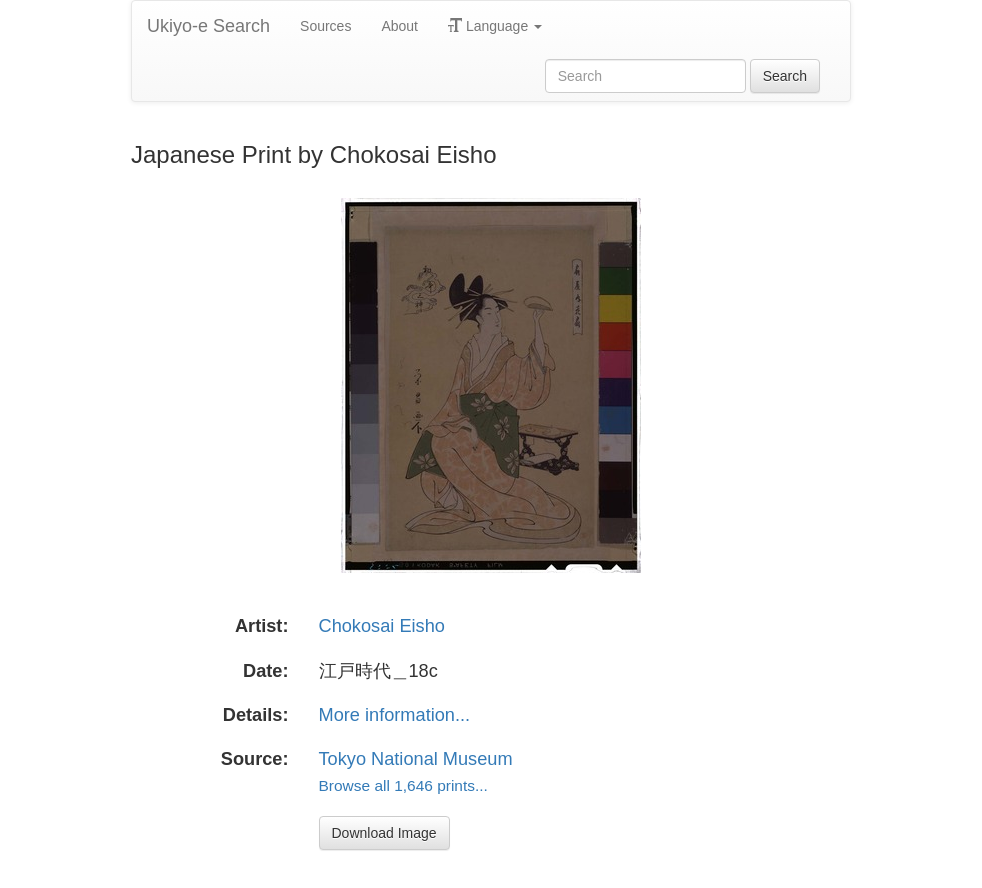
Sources (325, 26)
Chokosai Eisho (382, 626)
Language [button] (495, 26)
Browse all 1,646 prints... (403, 785)
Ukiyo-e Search (208, 26)
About (399, 26)
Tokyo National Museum (416, 759)
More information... (395, 715)
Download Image (384, 833)
